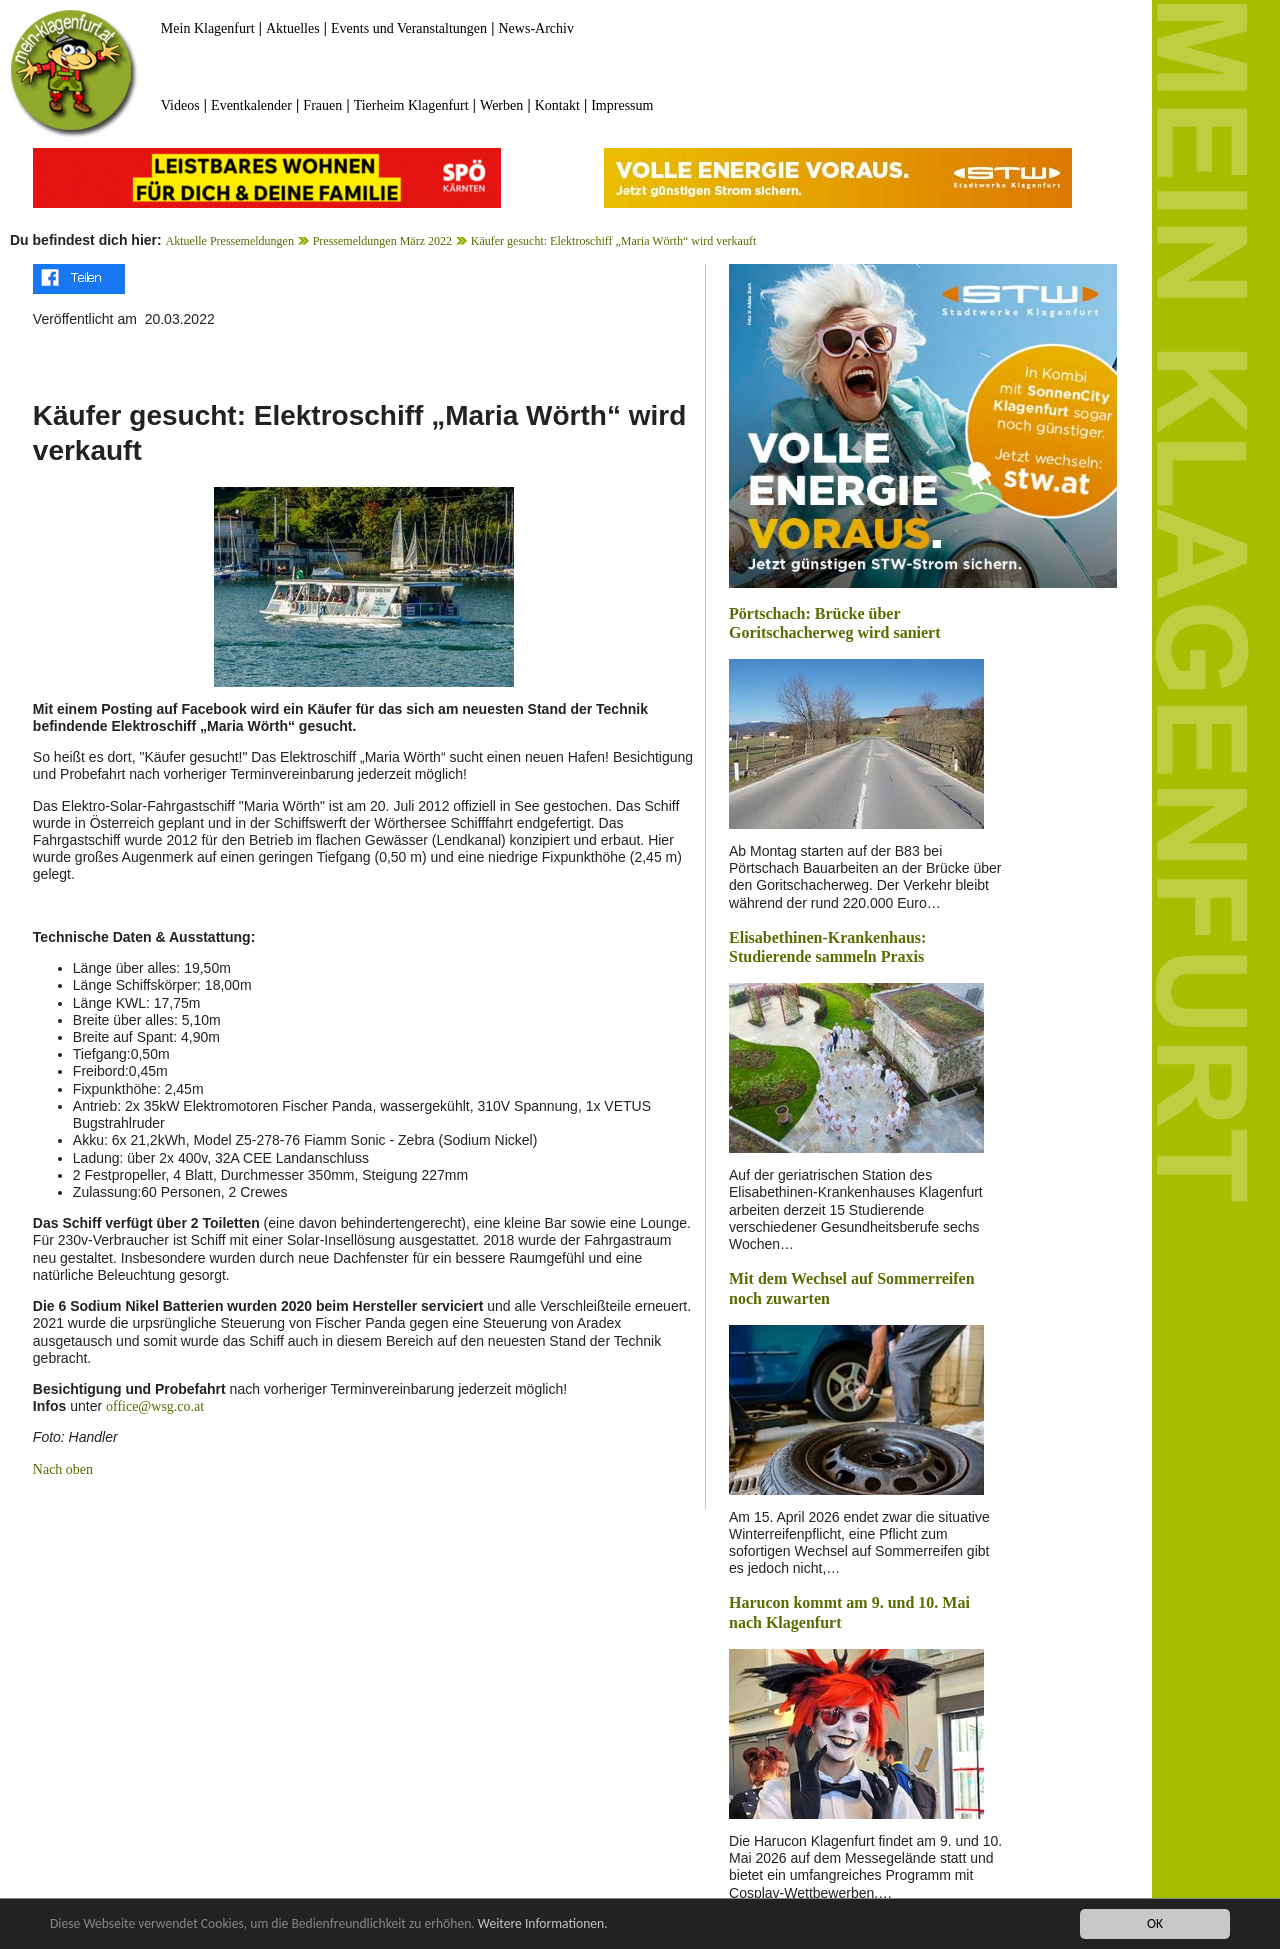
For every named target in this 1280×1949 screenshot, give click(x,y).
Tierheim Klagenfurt (411, 105)
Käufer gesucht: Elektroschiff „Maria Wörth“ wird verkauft (613, 241)
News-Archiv (536, 28)
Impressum (622, 105)
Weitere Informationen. (543, 1925)
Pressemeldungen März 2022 (382, 241)
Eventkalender (251, 105)
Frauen (322, 105)
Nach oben (63, 1469)
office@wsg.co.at (155, 1406)
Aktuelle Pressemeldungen (230, 241)
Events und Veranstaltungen (409, 28)
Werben (501, 105)
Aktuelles (293, 28)
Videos (180, 105)
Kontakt (557, 105)
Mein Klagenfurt (208, 28)
